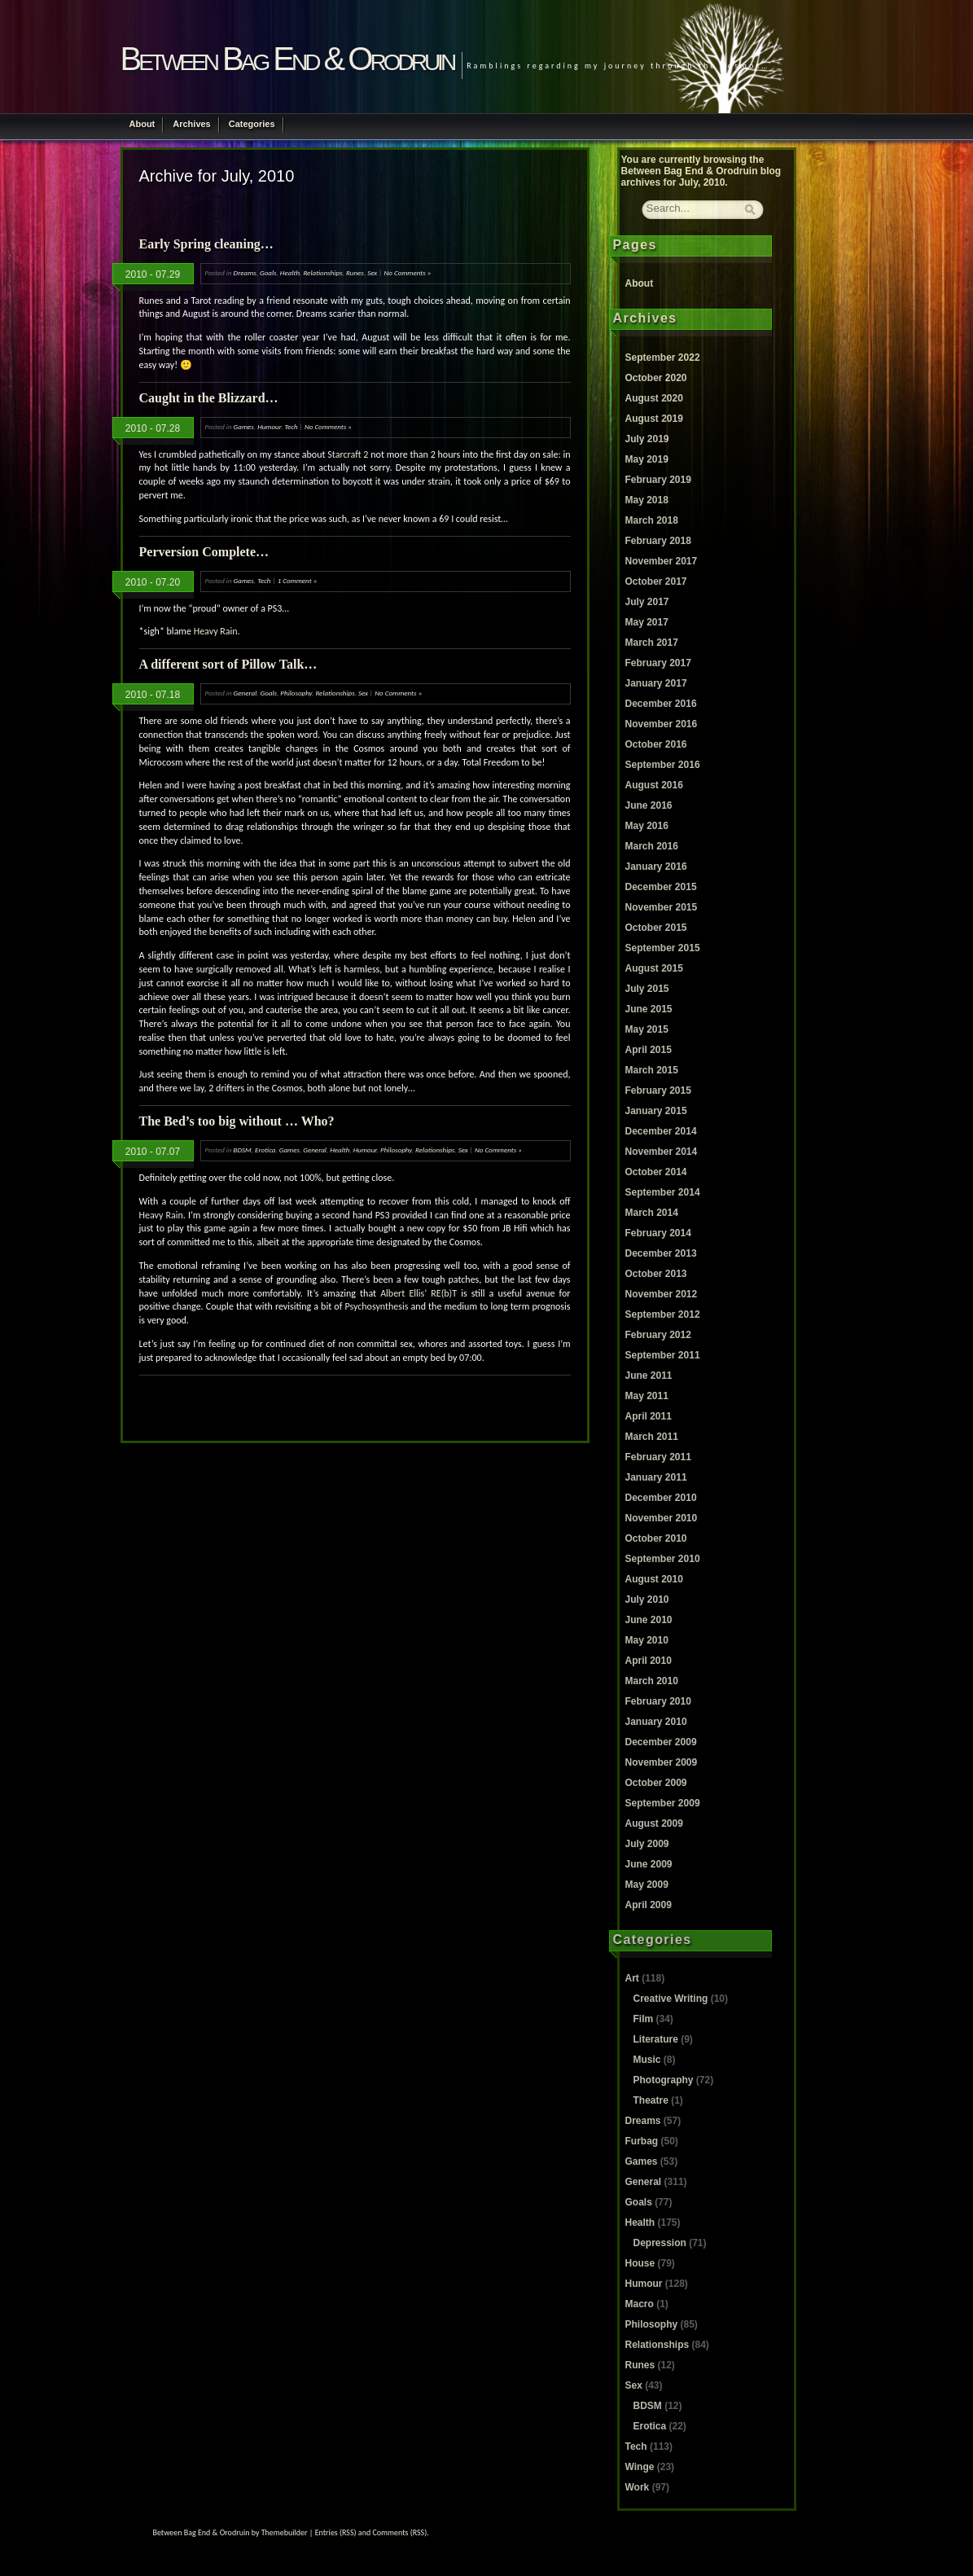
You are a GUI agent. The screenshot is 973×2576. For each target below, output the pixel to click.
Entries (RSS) (336, 2532)
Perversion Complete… (204, 552)
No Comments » (407, 272)
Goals (268, 272)
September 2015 (662, 948)
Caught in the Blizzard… (208, 398)
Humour (269, 426)
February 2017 (658, 663)
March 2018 (651, 520)
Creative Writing (670, 1998)
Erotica (265, 1149)
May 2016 (646, 826)
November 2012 (661, 1294)
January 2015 (656, 1111)
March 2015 (651, 1070)
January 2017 (656, 683)
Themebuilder (284, 2532)
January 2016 (656, 866)
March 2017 (651, 642)
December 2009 (661, 1742)
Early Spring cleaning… (206, 244)
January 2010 (656, 1721)
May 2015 (646, 1029)
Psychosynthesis (376, 1306)
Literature (655, 2039)
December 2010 (661, 1497)
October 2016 (656, 744)
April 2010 (648, 1660)
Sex (372, 272)
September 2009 (662, 1803)
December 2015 (661, 887)
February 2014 (658, 1233)
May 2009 (646, 1884)
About (142, 124)
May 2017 (646, 622)
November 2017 (661, 561)
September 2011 (662, 1355)
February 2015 (658, 1090)
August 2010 (654, 1579)
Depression (659, 2243)
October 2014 (656, 1172)
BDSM (243, 1149)
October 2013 (656, 1273)
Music (647, 2059)
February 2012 (658, 1335)
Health (290, 272)
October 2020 (656, 378)
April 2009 (648, 1905)
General (245, 692)
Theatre (650, 2100)
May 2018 (646, 500)
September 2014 (662, 1192)
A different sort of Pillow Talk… (228, 664)
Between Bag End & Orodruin (287, 59)
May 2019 (646, 459)
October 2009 (656, 1782)
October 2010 (656, 1538)
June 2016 (649, 805)
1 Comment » (298, 580)
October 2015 (656, 927)
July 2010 (647, 1599)
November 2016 (661, 724)
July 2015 (647, 988)
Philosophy (296, 692)
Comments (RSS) (399, 2532)
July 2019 (647, 439)
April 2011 (648, 1416)
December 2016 (661, 703)
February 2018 (658, 540)
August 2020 (654, 398)
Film (643, 2019)
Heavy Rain (216, 631)
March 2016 (651, 846)
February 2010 (658, 1701)
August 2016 (654, 785)
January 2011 (656, 1477)
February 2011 (658, 1457)
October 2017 (656, 581)
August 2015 (654, 968)
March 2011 (651, 1436)
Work (637, 2487)
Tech (290, 426)
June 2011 (649, 1375)
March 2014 (651, 1212)
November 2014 (661, 1151)
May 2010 (646, 1640)
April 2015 (648, 1049)
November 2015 (661, 907)
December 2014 (661, 1131)
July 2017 (647, 602)
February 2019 (658, 479)
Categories (252, 124)
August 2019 (654, 418)
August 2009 (654, 1823)
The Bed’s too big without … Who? (237, 1121)
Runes (355, 272)
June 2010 (649, 1620)
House (640, 2263)
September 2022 (662, 357)
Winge (640, 2467)
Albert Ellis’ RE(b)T (418, 1293)
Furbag (642, 2141)
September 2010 (662, 1558)
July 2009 (647, 1844)
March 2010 (651, 1681)
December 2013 (661, 1253)
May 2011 (646, 1396)
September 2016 (662, 764)
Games (244, 426)
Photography (663, 2080)
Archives (191, 124)
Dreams (245, 272)
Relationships (322, 272)
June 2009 (649, 1864)
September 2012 (662, 1314)
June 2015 (649, 1009)
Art (632, 1978)
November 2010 (661, 1518)
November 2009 (661, 1762)
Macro (639, 2304)
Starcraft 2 (347, 454)
